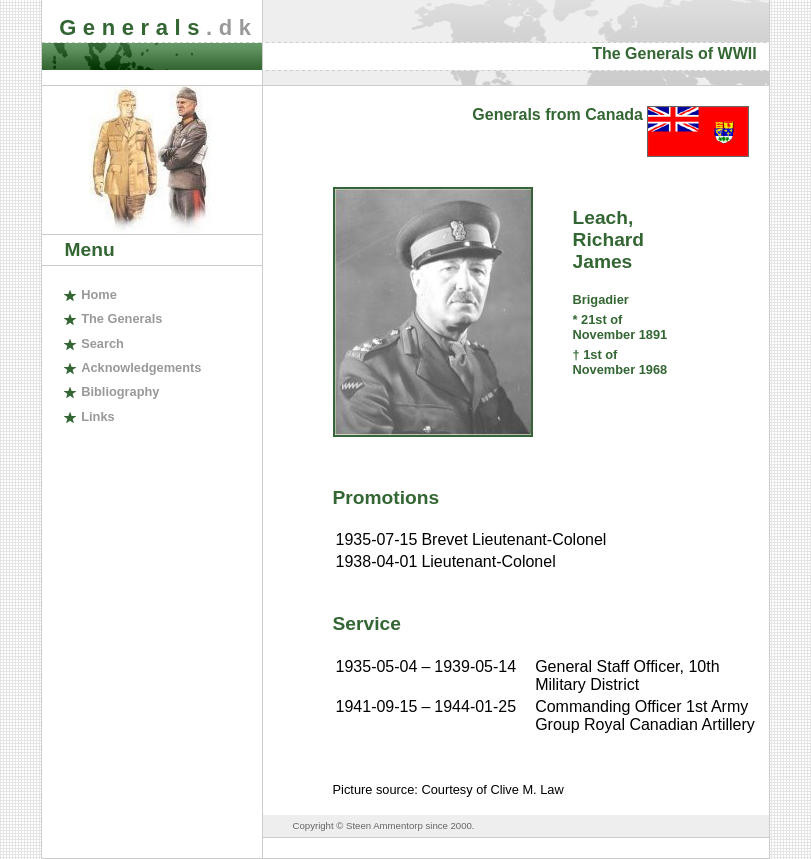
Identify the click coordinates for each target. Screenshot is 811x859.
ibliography (120, 391)
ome (99, 294)
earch (102, 343)
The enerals (121, 318)
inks (97, 416)
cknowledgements (141, 367)
